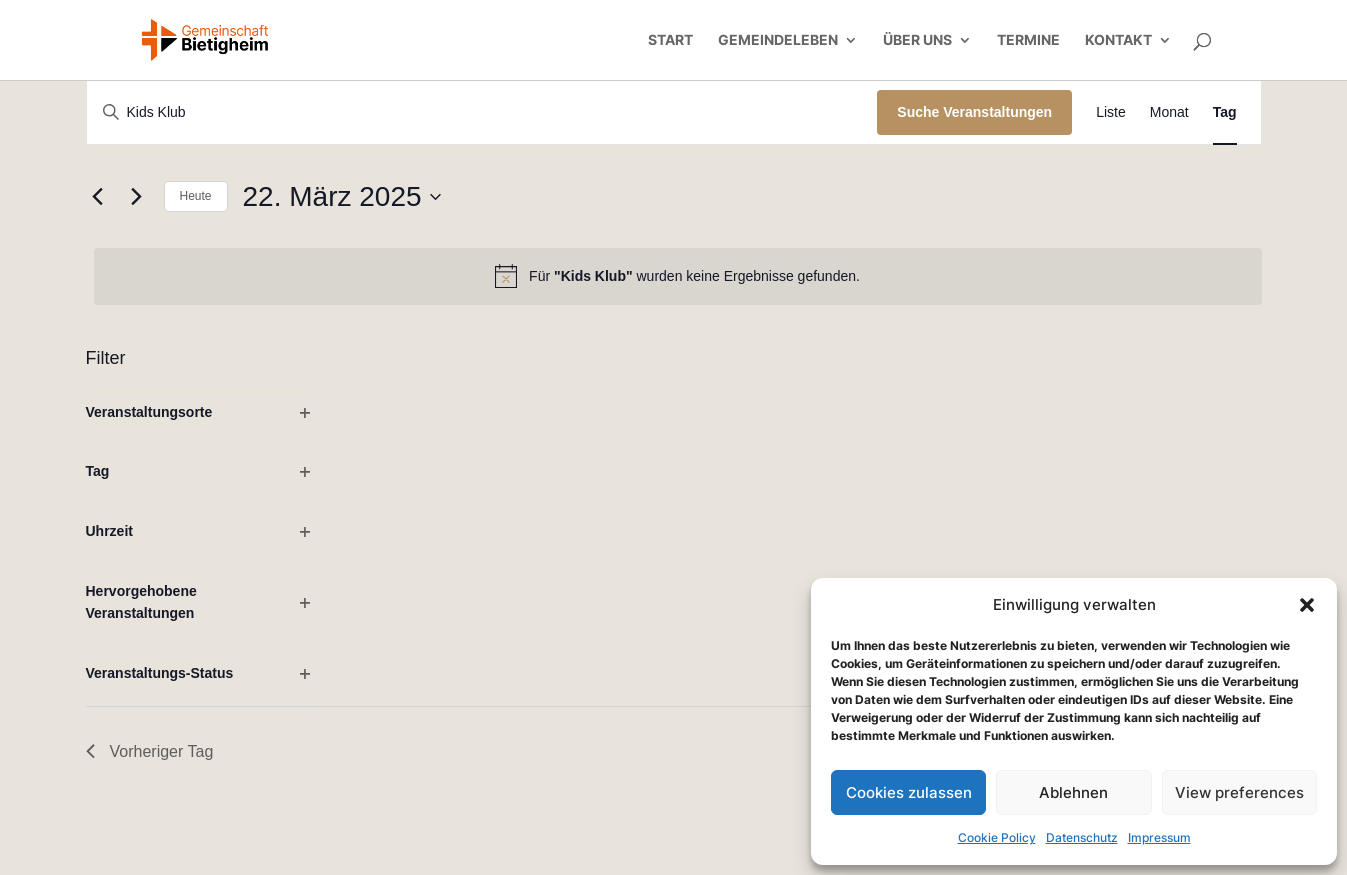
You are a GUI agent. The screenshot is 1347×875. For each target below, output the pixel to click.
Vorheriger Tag (150, 751)
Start (670, 40)
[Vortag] (98, 197)
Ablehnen (1073, 792)
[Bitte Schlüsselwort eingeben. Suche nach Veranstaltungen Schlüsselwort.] (482, 112)
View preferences (1239, 792)
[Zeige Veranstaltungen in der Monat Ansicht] (1169, 112)
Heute (196, 196)
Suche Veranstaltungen (974, 112)
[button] (1307, 605)
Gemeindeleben (778, 40)
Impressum (1159, 837)
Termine (1028, 40)
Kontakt (1118, 40)
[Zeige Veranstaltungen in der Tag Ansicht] (1225, 112)
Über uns (917, 40)
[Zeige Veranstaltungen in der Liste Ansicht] (1111, 112)
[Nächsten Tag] (137, 197)
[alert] (678, 276)
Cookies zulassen (909, 792)
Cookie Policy (997, 837)
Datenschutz (1082, 837)
